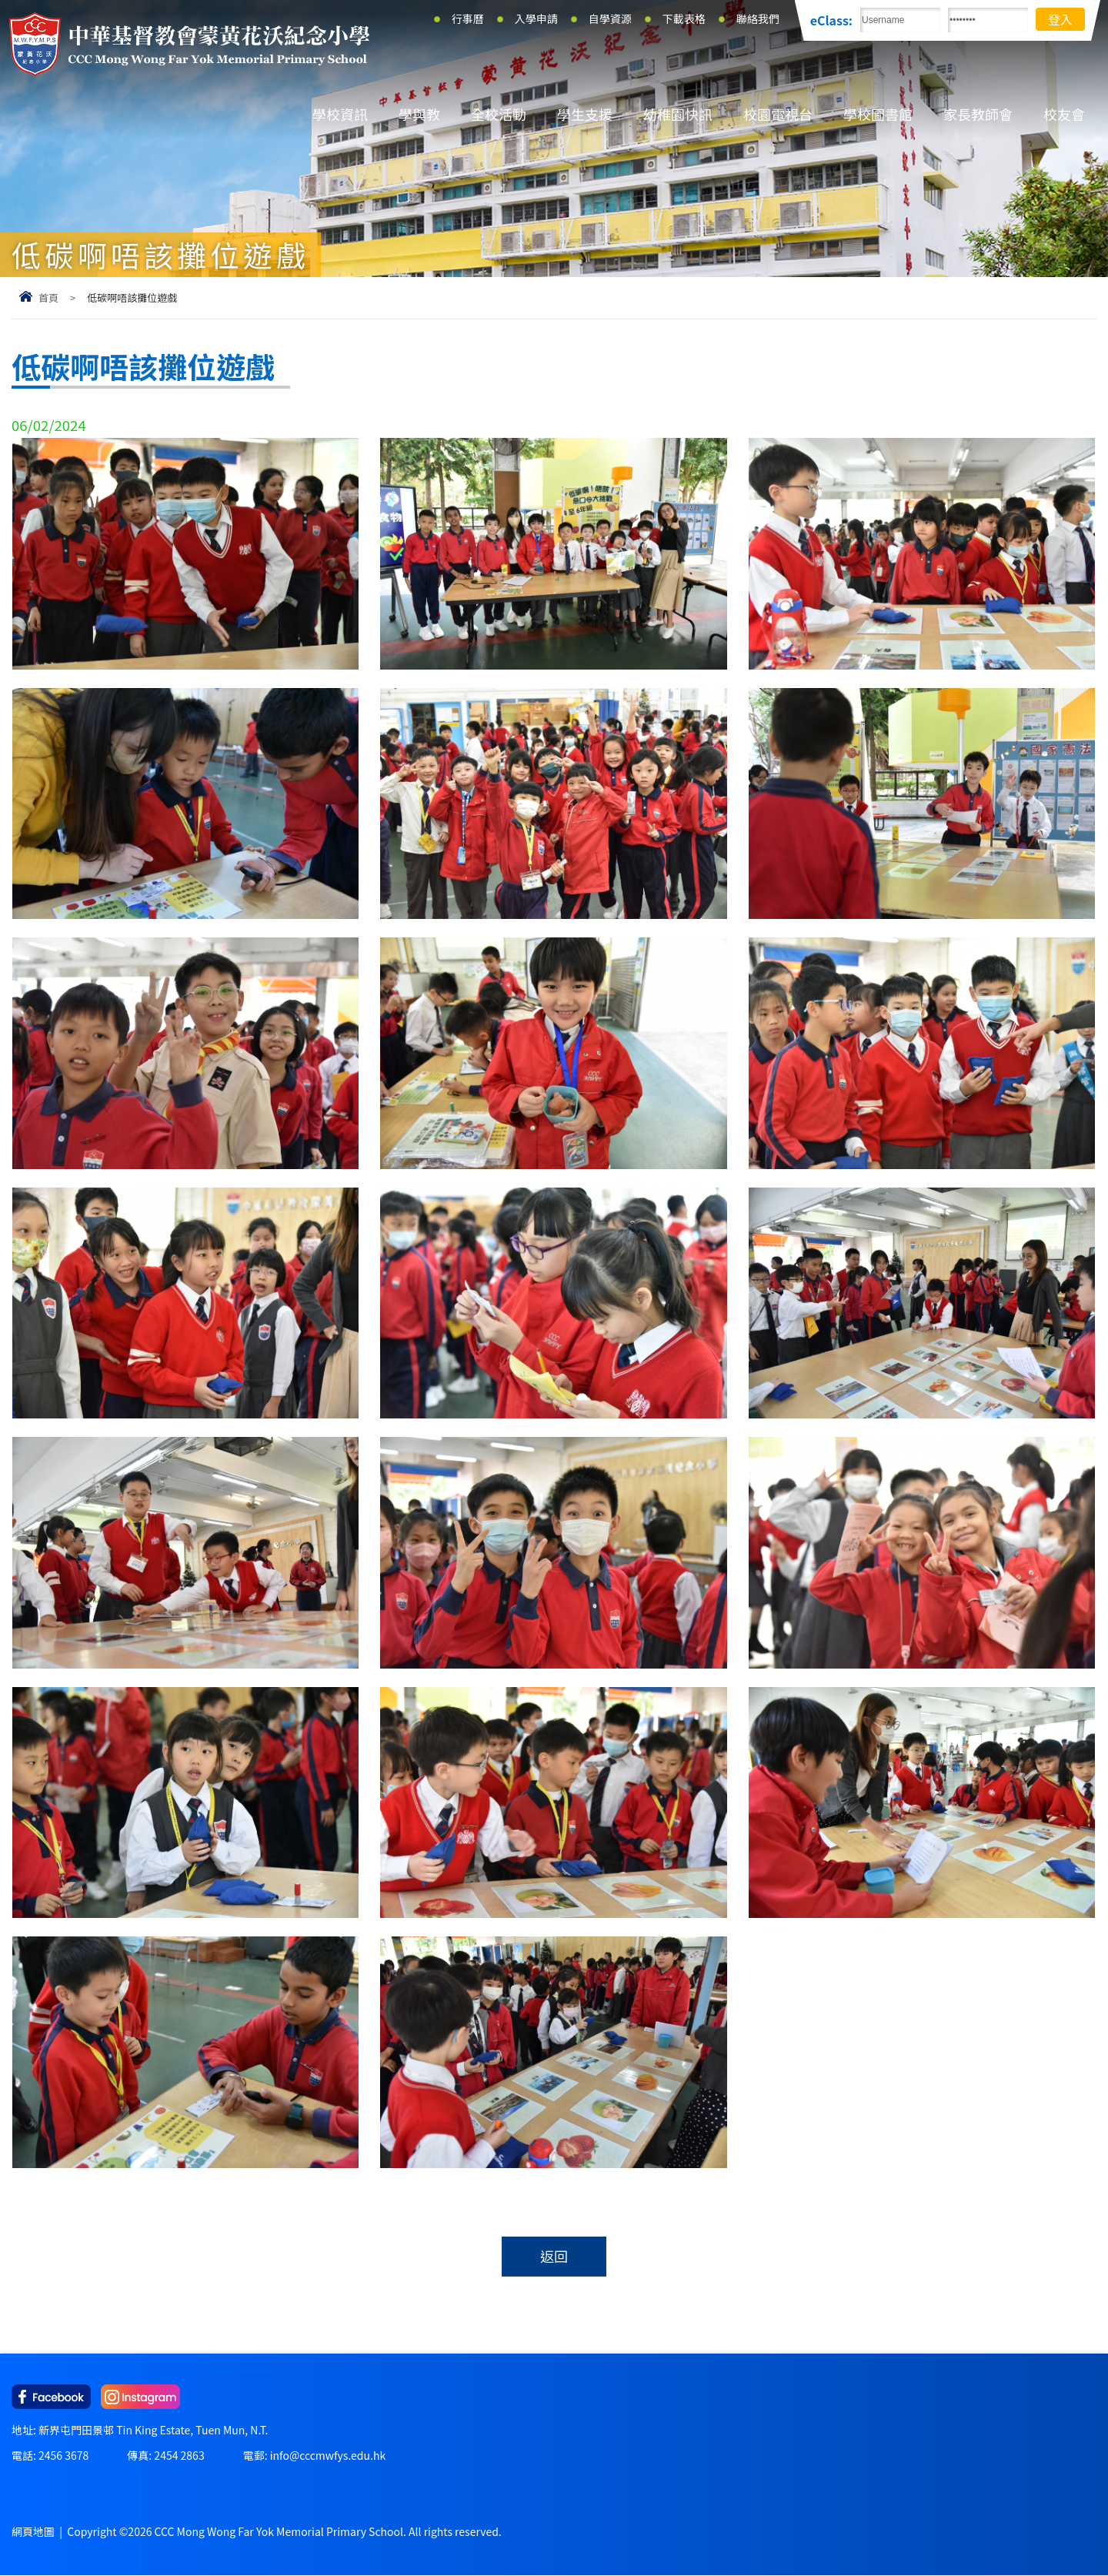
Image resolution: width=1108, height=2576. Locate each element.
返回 (553, 2257)
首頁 (48, 297)
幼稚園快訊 (678, 114)
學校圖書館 (878, 114)
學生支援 (584, 114)
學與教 (419, 114)
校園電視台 (778, 114)
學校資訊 (340, 114)
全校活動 (498, 114)
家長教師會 (978, 114)
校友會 (1064, 114)
